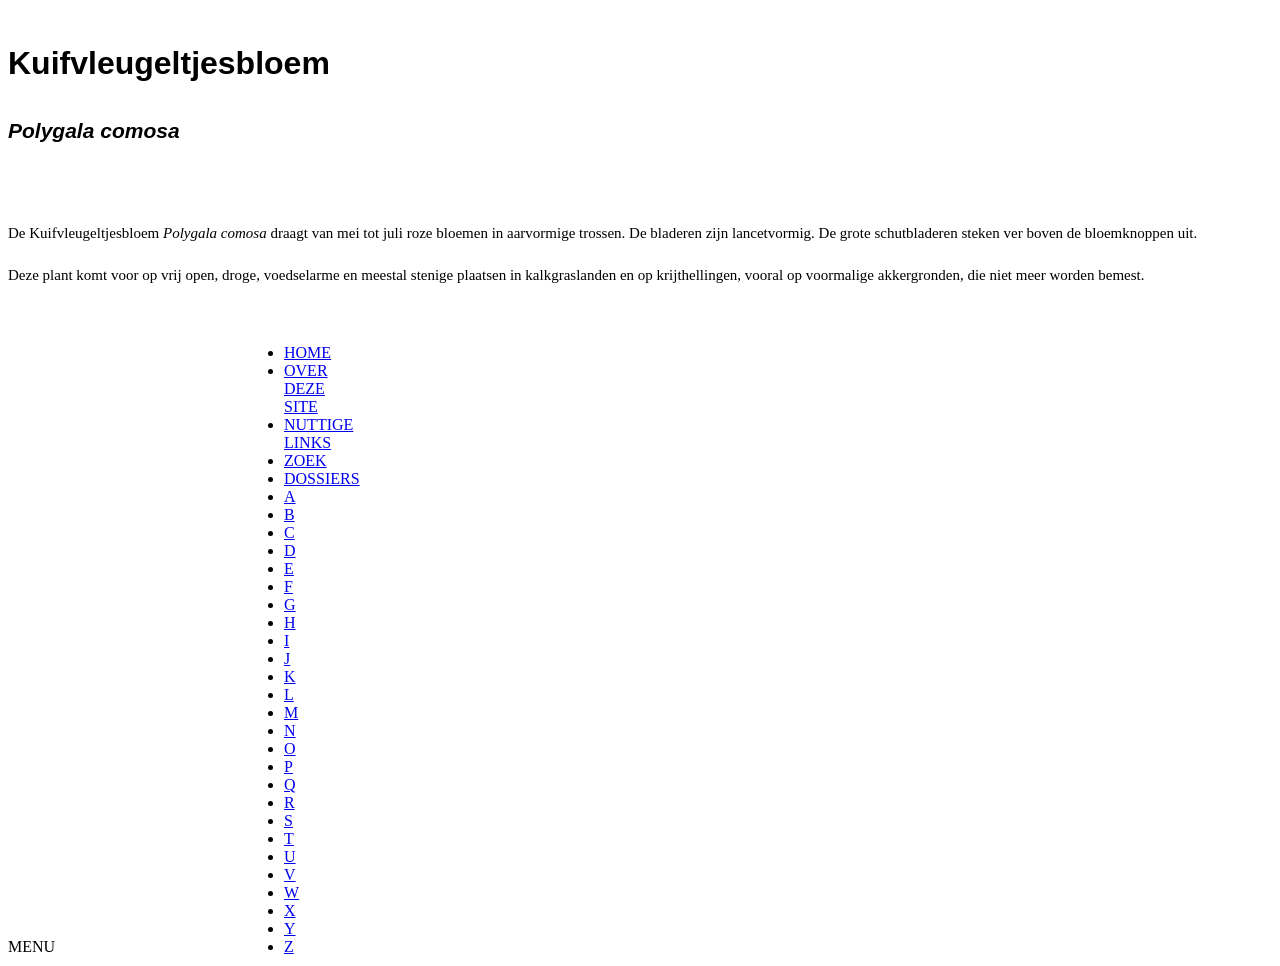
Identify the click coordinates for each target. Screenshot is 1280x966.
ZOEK (305, 460)
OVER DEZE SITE (306, 388)
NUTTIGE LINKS (318, 433)
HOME (307, 352)
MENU (31, 946)
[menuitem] (290, 353)
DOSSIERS (322, 478)
